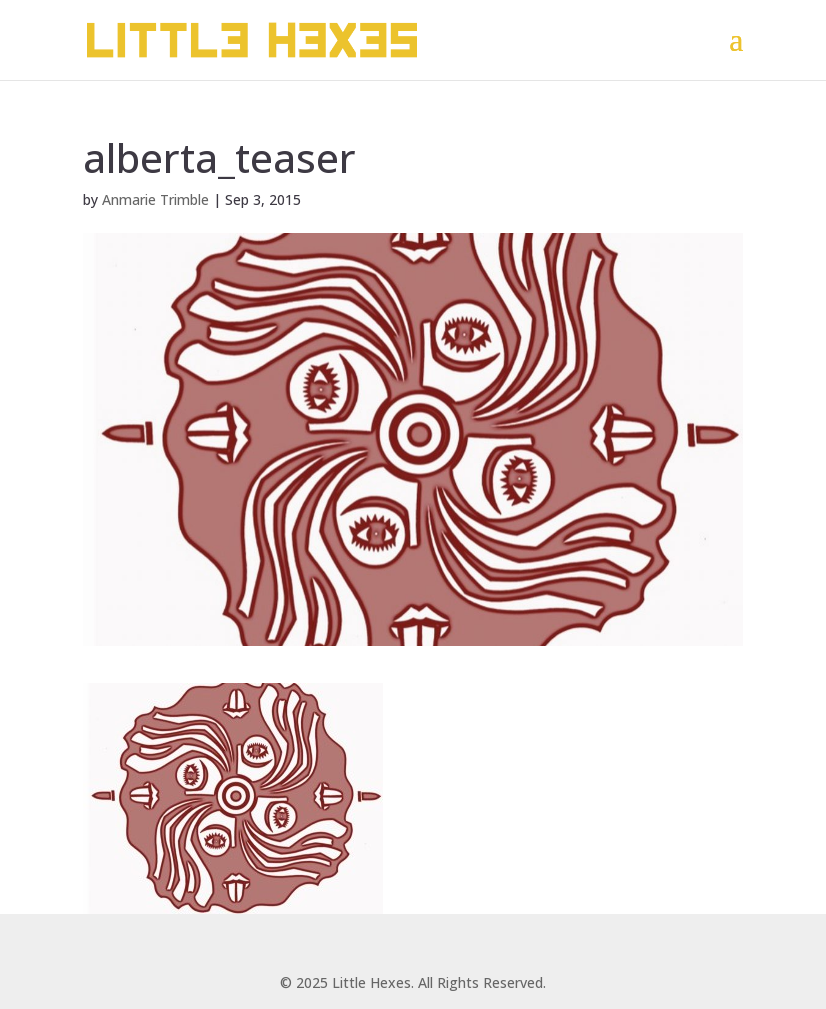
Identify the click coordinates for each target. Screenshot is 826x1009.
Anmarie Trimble (155, 199)
